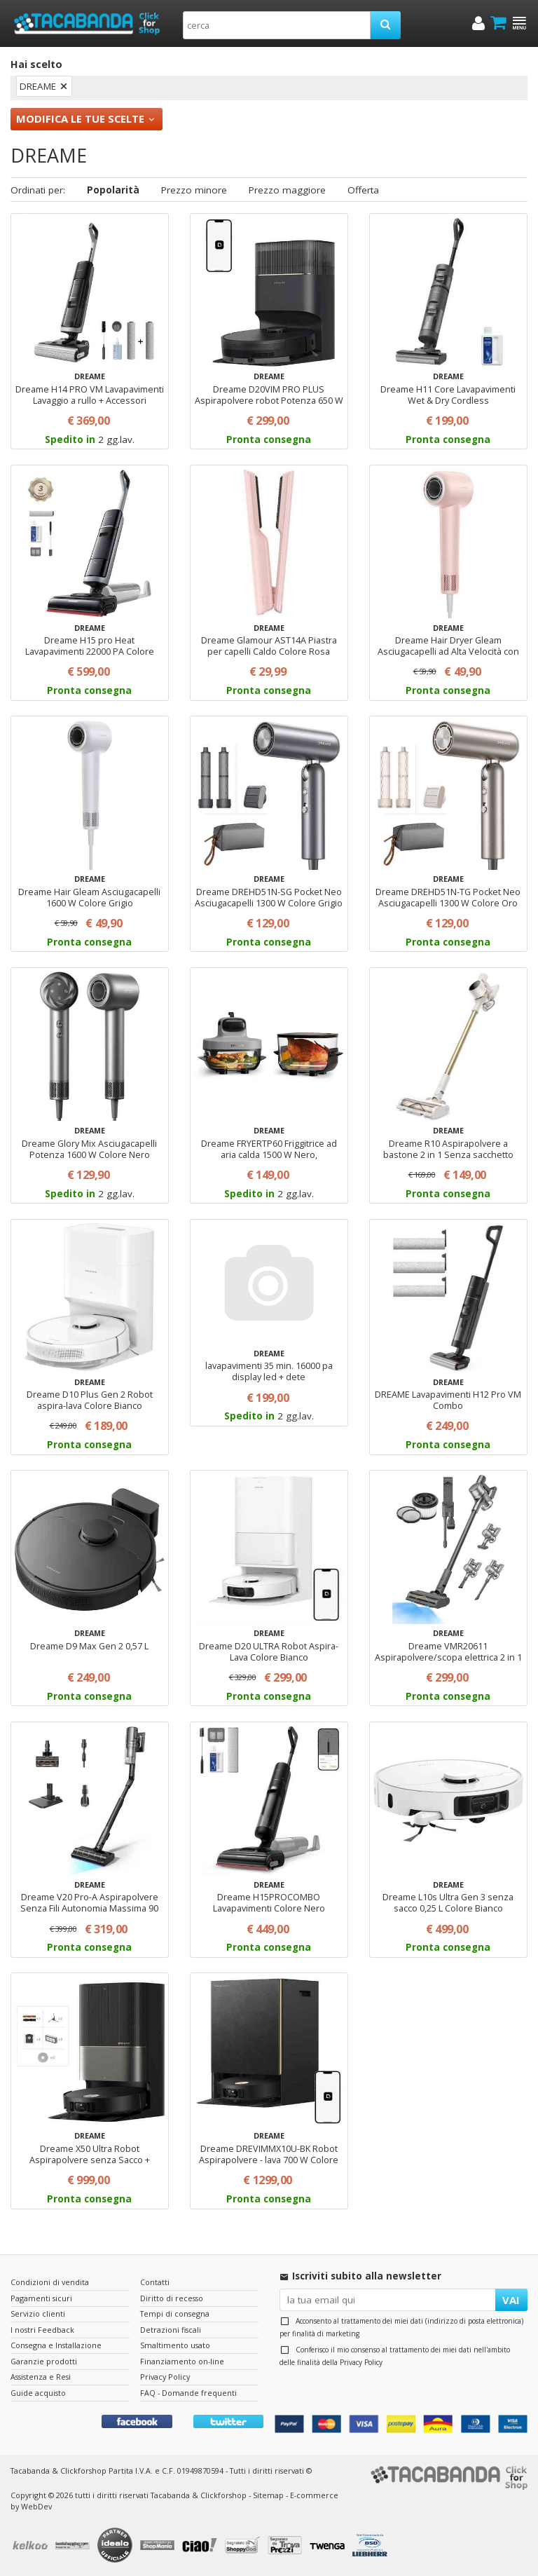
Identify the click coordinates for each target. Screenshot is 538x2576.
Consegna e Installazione (56, 2345)
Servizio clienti (38, 2313)
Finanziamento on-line (182, 2361)
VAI (511, 2300)
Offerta (363, 190)
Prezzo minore (194, 190)
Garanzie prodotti (44, 2361)
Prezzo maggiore (287, 190)
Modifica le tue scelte (80, 118)
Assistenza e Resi (41, 2376)
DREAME (38, 86)
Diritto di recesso (171, 2298)
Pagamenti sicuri (41, 2298)
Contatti (155, 2282)
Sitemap (268, 2495)
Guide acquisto (38, 2392)
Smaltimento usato (175, 2345)
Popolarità (113, 190)
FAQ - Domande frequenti (188, 2392)
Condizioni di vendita (50, 2282)
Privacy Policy (361, 2362)
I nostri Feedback (42, 2329)
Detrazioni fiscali (170, 2329)
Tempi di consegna (174, 2313)
